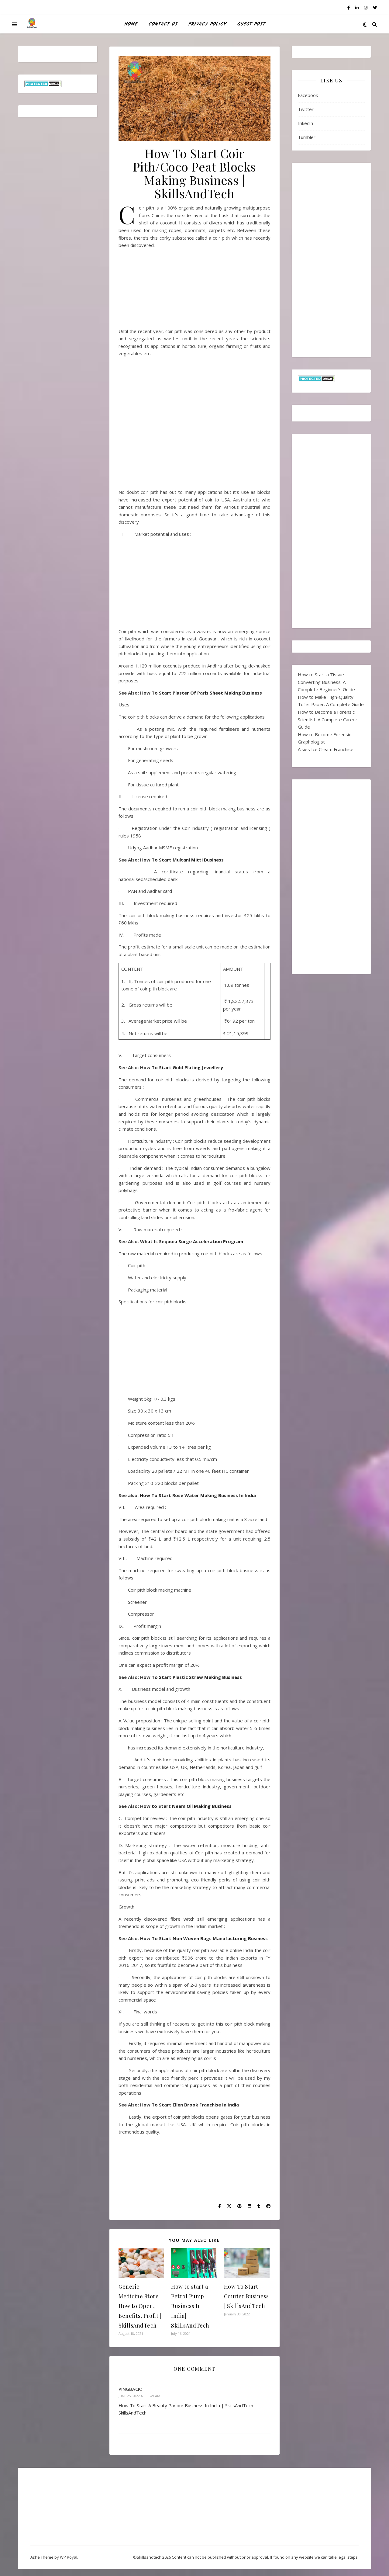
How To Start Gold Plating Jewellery (181, 1067)
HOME (130, 24)
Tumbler (306, 137)
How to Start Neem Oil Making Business (186, 1806)
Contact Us (162, 24)
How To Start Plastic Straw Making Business (191, 1677)
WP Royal (68, 2557)
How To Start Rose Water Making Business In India (197, 1495)
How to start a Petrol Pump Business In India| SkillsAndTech (190, 2306)
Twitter (306, 109)
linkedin (305, 123)
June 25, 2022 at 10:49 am (139, 2396)
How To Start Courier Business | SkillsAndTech (246, 2296)
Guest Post (251, 24)
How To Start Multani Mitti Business (182, 860)
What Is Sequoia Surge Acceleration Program (191, 1241)
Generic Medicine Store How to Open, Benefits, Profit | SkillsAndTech (140, 2306)
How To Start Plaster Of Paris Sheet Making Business (201, 693)
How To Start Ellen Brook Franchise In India (189, 2105)
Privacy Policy (207, 24)
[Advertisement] (194, 291)
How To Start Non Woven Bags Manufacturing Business (204, 1938)
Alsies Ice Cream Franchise (325, 749)
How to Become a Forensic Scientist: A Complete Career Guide (327, 719)
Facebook (308, 95)
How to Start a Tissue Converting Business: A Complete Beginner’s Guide (326, 681)
